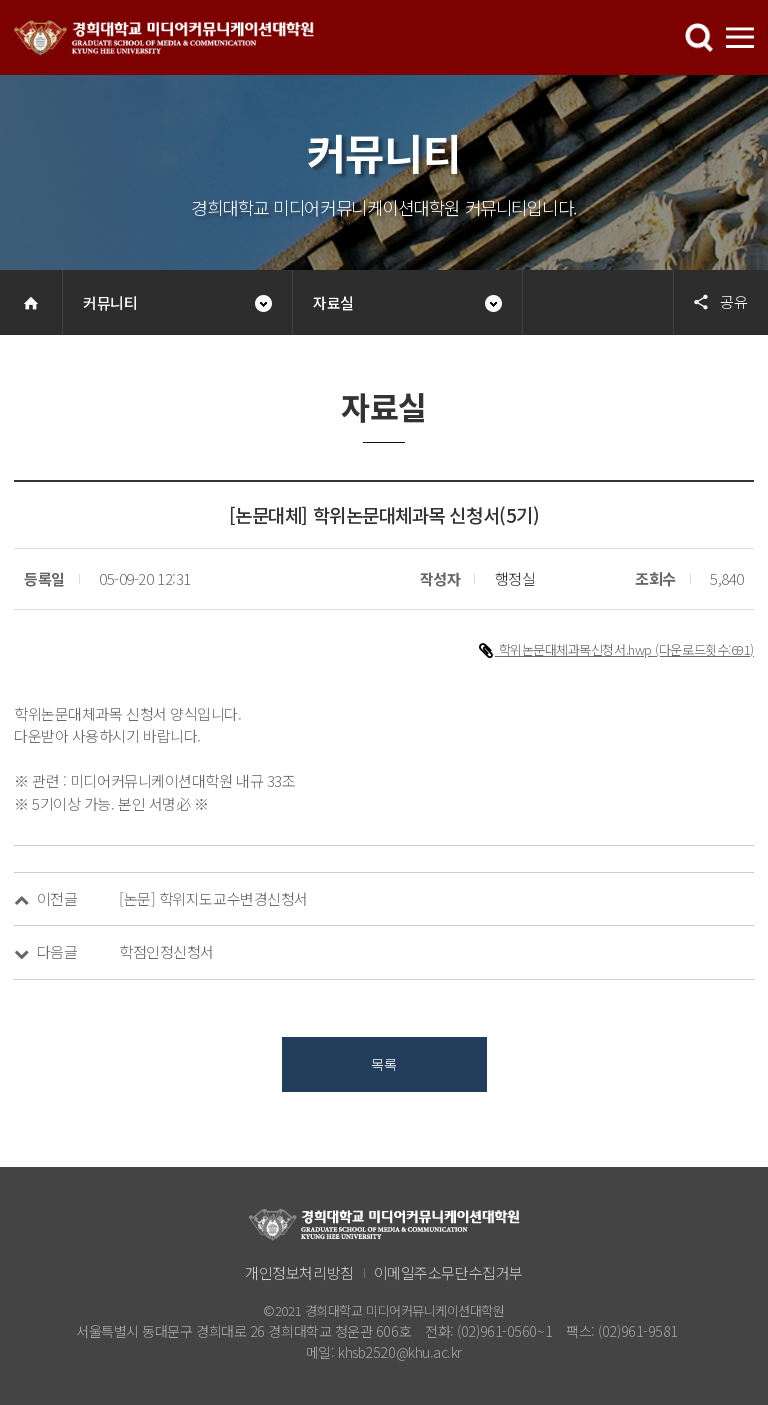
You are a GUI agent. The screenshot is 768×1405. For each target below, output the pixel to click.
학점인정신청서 (166, 951)
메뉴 (699, 38)
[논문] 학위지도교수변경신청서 (213, 898)
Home (31, 302)
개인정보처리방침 (299, 1272)
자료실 (333, 302)
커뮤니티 (110, 302)
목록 (383, 1064)
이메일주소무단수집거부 (448, 1272)
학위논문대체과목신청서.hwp (577, 649)
